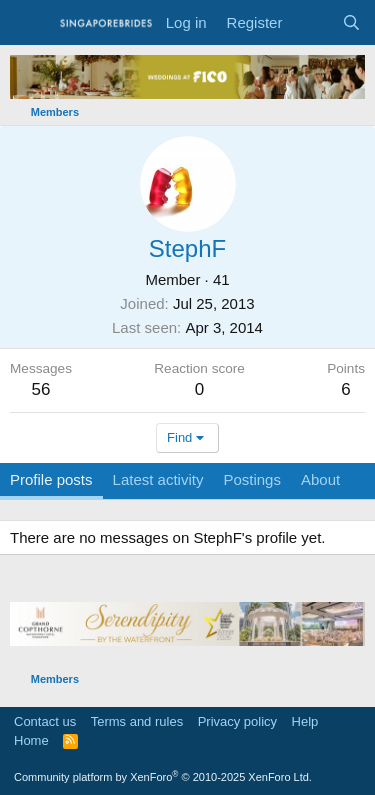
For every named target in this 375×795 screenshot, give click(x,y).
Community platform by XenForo (163, 777)
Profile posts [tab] (51, 479)
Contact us (45, 721)
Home (31, 740)
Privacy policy (237, 721)
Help (305, 721)
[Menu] (27, 23)
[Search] (351, 22)
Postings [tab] (252, 479)
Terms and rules (137, 721)
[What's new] (311, 22)
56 (41, 389)
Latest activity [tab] (158, 479)
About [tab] (320, 479)
